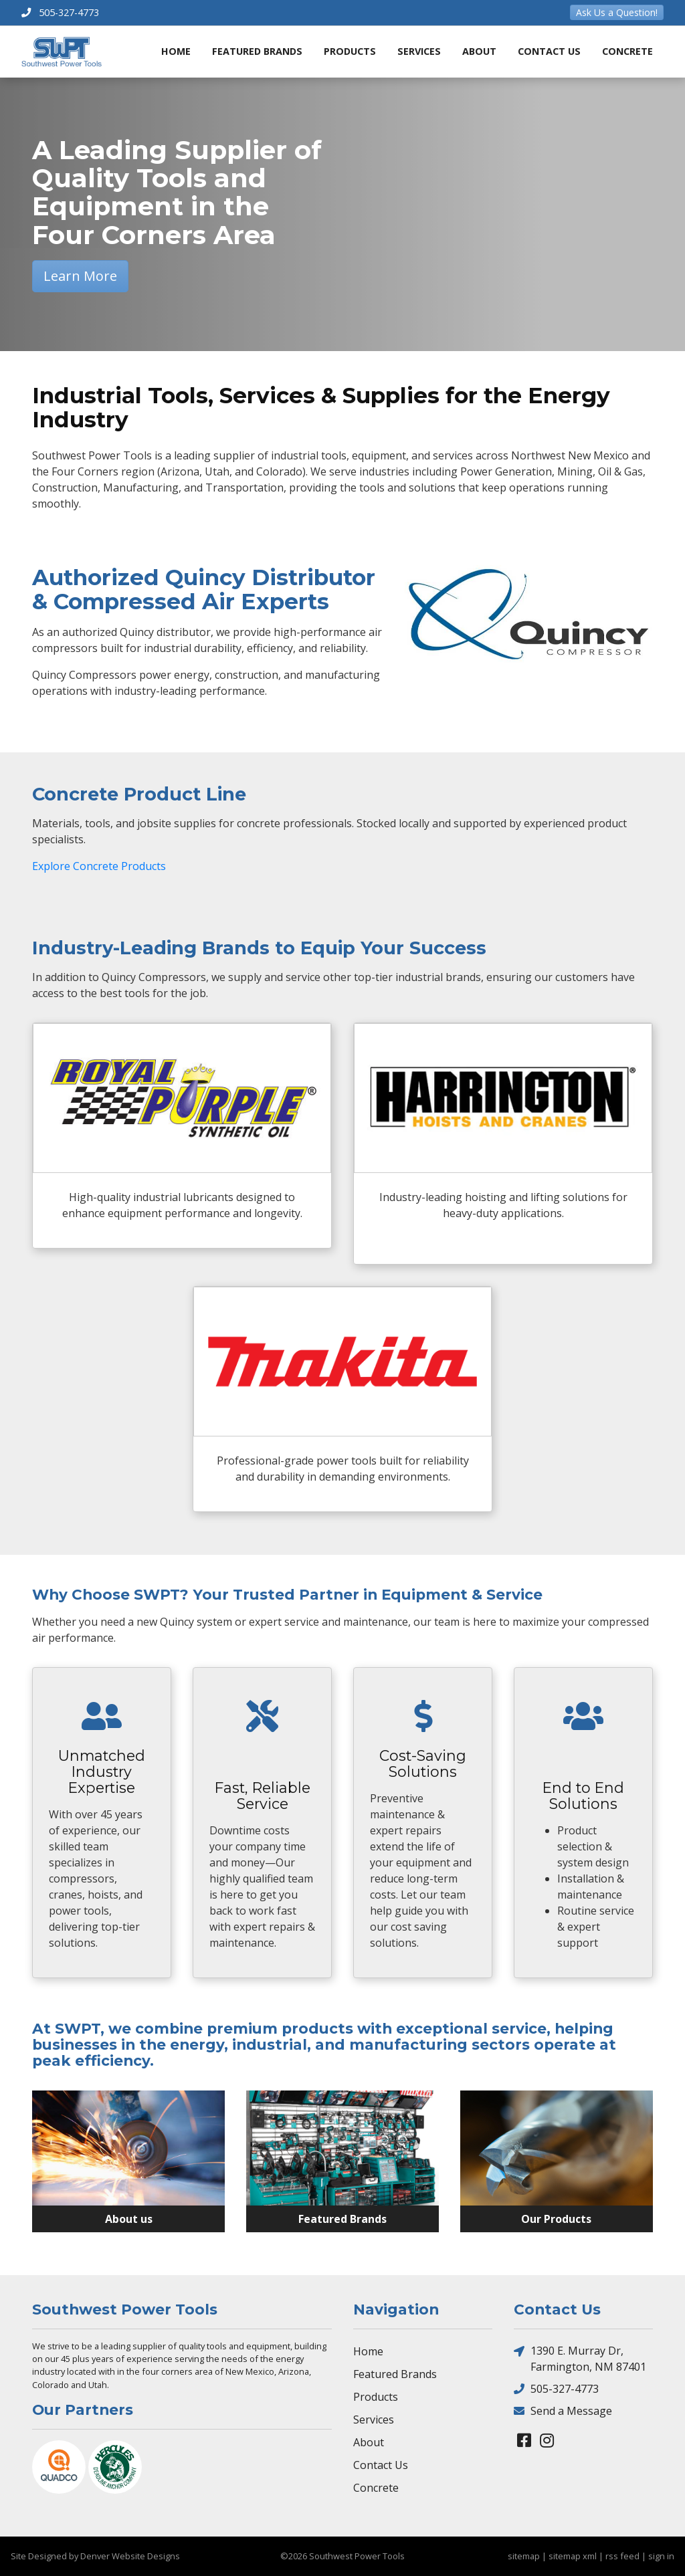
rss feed (622, 2556)
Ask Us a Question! (617, 12)
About (479, 51)
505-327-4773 (556, 2388)
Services (419, 51)
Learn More (80, 276)
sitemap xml (573, 2556)
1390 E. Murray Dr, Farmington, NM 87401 (580, 2358)
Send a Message (563, 2410)
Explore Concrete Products (99, 866)
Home (176, 51)
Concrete (627, 51)
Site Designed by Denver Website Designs (95, 2556)
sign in (661, 2556)
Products (350, 51)
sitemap (524, 2556)
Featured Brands (257, 51)
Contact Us (549, 51)
